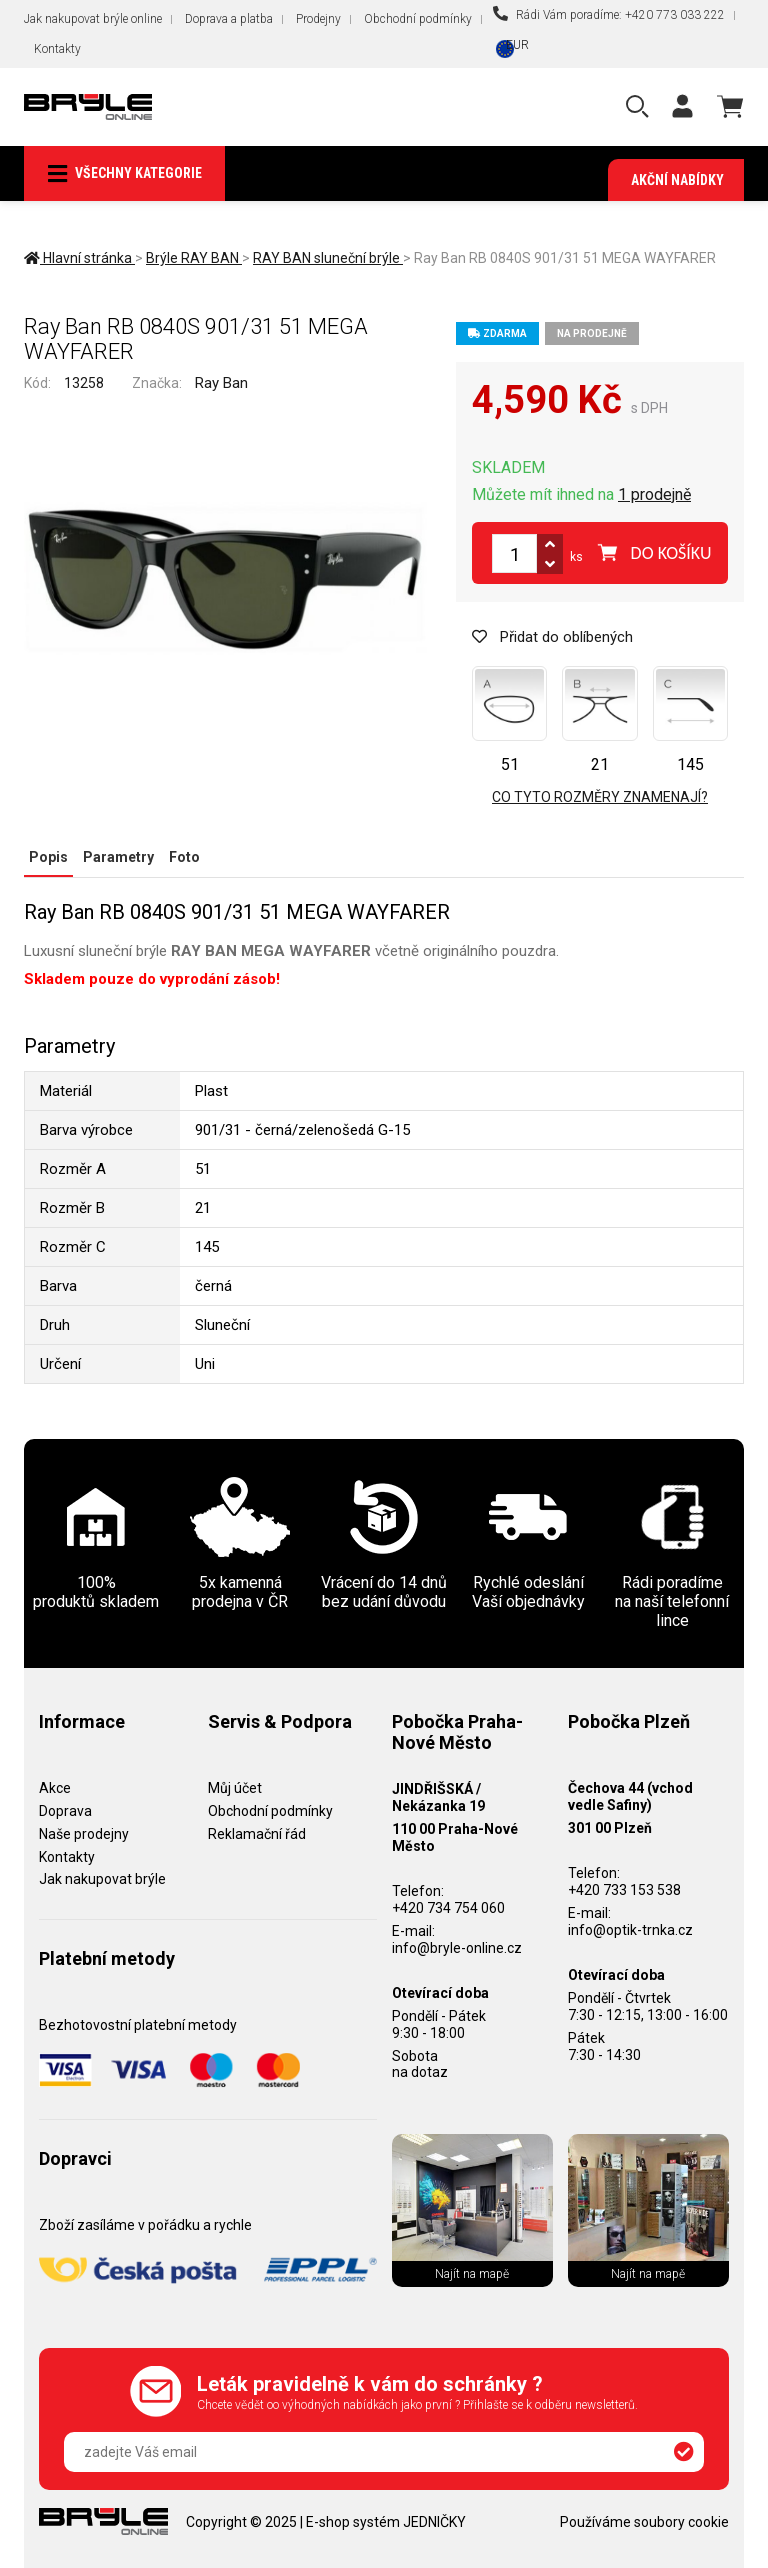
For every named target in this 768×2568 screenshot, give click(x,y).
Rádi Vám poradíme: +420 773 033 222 (609, 14)
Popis (48, 857)
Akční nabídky (677, 180)
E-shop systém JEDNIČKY (386, 2522)
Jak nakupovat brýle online (93, 19)
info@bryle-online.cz (457, 1948)
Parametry (118, 857)
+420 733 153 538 (624, 1890)
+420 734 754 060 (448, 1908)
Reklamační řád (257, 1834)
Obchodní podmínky (418, 19)
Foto (184, 857)
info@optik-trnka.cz (630, 1930)
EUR (517, 45)
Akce (55, 1788)
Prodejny (318, 19)
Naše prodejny (84, 1834)
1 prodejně (654, 494)
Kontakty (57, 49)
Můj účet (235, 1788)
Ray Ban (221, 383)
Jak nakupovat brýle (102, 1879)
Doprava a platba (229, 19)
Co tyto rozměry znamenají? (600, 797)
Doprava (65, 1811)
